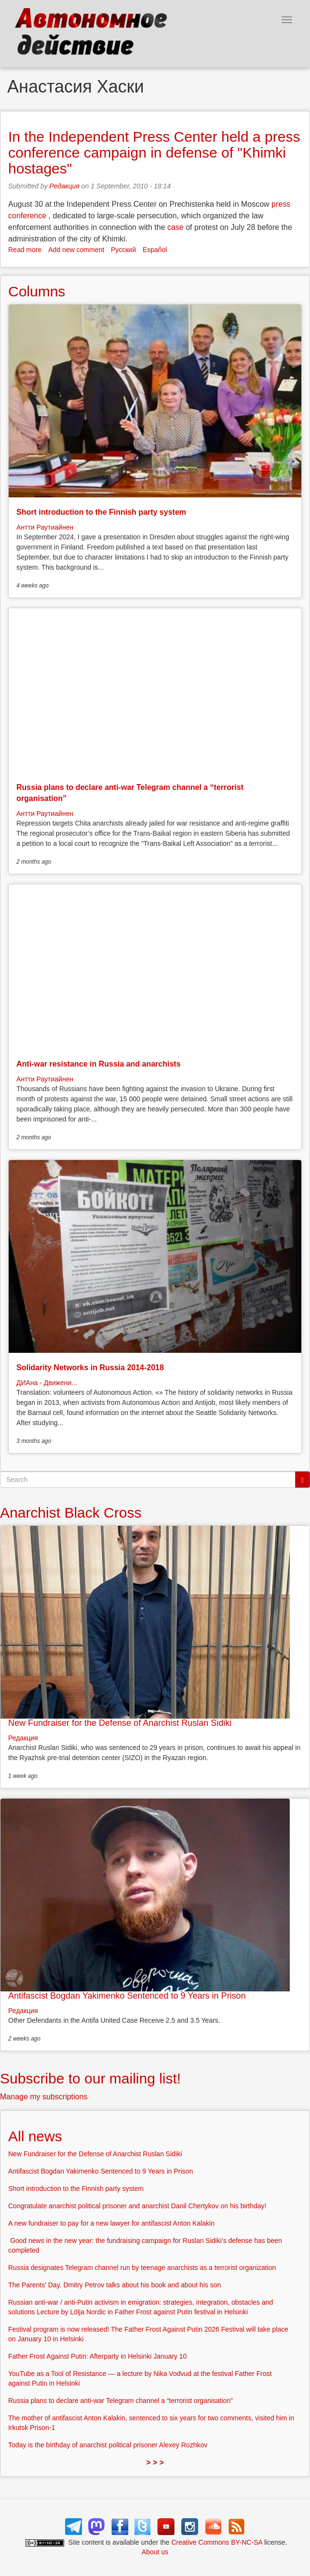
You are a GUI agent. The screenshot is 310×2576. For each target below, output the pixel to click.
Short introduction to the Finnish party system (101, 512)
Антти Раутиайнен (44, 527)
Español (155, 250)
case (175, 227)
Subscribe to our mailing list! (90, 2078)
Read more (24, 250)
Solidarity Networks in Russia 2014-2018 (90, 1367)
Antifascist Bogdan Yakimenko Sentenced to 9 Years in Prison (127, 1996)
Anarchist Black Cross (70, 1513)
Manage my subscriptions (43, 2097)
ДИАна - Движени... (46, 1383)
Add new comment (76, 250)
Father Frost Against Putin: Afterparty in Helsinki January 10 (97, 2356)
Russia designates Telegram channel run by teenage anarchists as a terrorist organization (142, 2267)
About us (155, 2552)
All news (35, 2136)
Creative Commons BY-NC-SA (217, 2542)
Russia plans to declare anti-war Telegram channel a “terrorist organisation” (120, 2400)
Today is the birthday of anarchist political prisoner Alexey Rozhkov (107, 2445)
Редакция (65, 186)
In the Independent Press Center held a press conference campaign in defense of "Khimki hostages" (154, 152)
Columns (36, 291)
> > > (155, 2462)
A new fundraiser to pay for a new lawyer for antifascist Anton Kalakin (111, 2223)
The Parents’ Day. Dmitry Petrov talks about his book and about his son (114, 2285)
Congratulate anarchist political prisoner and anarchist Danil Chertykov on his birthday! (137, 2206)
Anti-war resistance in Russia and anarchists (98, 1064)
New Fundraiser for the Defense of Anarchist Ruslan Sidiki (119, 1723)
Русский (123, 250)
